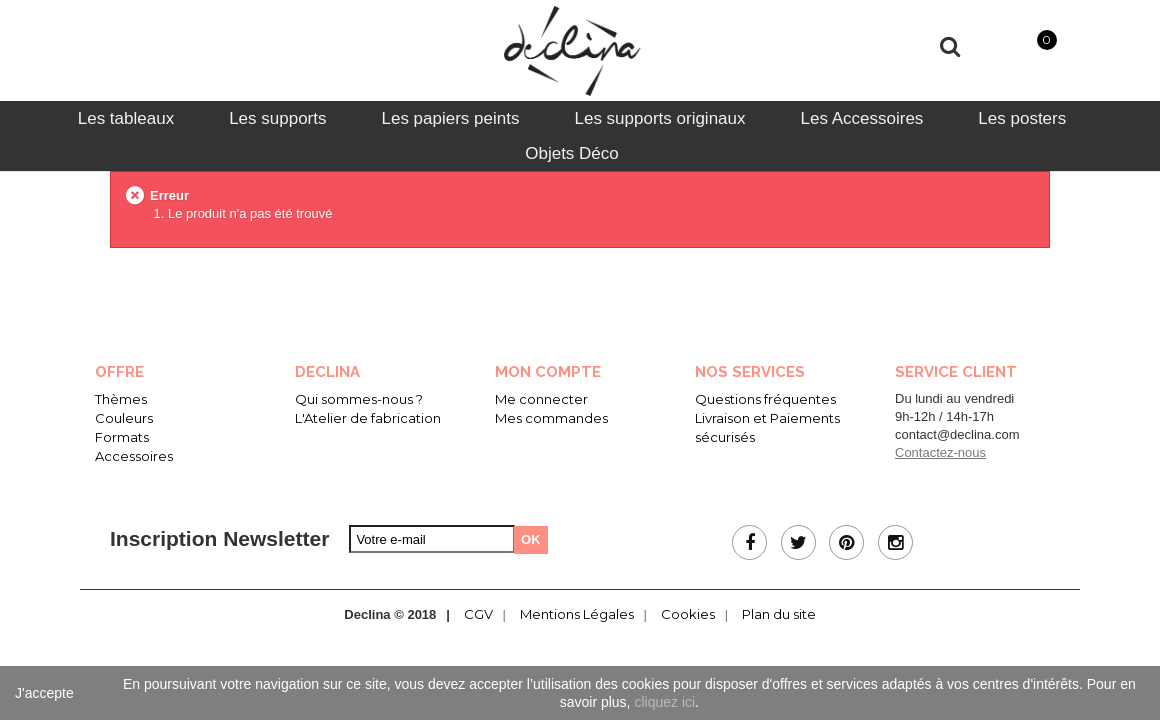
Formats (122, 437)
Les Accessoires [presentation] (862, 118)
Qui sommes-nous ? (359, 399)
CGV (478, 614)
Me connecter (541, 399)
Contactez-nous (940, 452)
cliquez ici (664, 702)
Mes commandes (551, 418)
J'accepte (44, 693)
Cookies (688, 614)
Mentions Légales (577, 614)
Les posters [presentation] (1022, 118)
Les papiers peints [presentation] (450, 118)
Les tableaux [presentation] (126, 118)
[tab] (126, 118)
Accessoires (134, 456)
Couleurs (124, 418)
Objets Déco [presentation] (572, 153)
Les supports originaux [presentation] (659, 118)
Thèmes (121, 399)
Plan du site (779, 614)
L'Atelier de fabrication (368, 418)
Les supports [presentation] (277, 118)
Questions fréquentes (765, 399)
